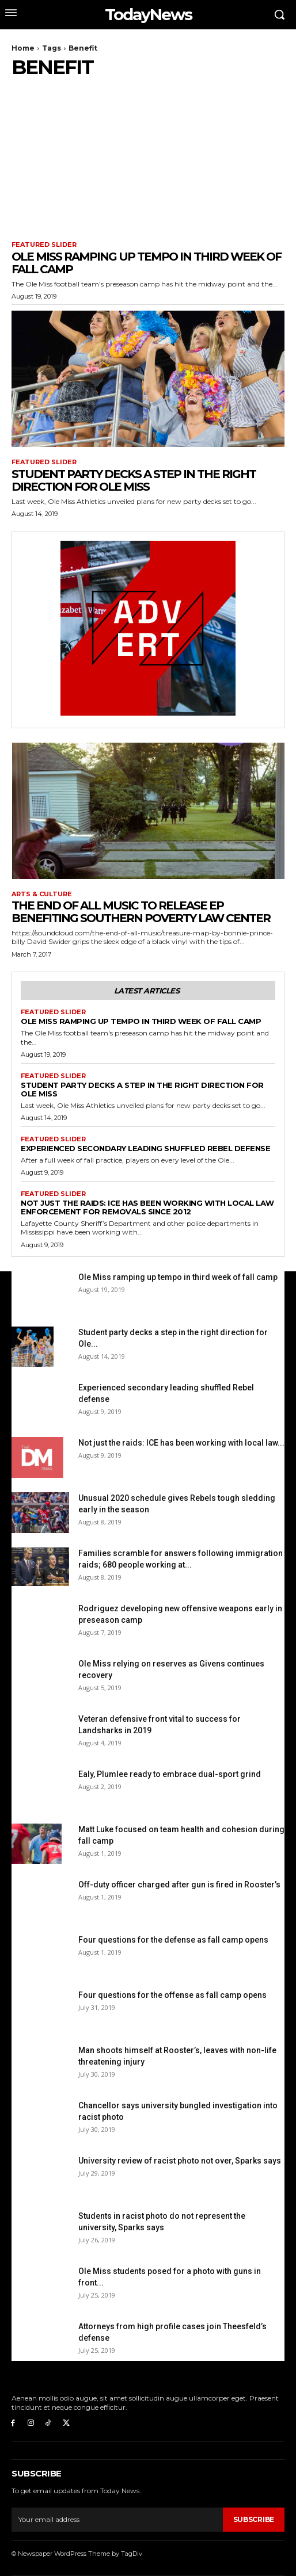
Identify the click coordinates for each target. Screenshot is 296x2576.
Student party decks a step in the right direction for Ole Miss (134, 480)
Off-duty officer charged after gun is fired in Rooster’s (179, 1884)
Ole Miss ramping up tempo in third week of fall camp (146, 263)
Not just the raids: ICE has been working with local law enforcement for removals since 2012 (147, 1207)
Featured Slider (44, 245)
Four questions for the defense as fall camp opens (173, 1939)
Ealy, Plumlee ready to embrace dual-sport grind (169, 1774)
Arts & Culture (42, 894)
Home (23, 48)
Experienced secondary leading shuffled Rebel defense (145, 1148)
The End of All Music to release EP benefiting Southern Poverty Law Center (141, 912)
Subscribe (253, 2519)
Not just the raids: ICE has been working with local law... (181, 1442)
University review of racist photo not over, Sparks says (179, 2160)
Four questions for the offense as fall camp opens (172, 1995)
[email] (117, 2520)
